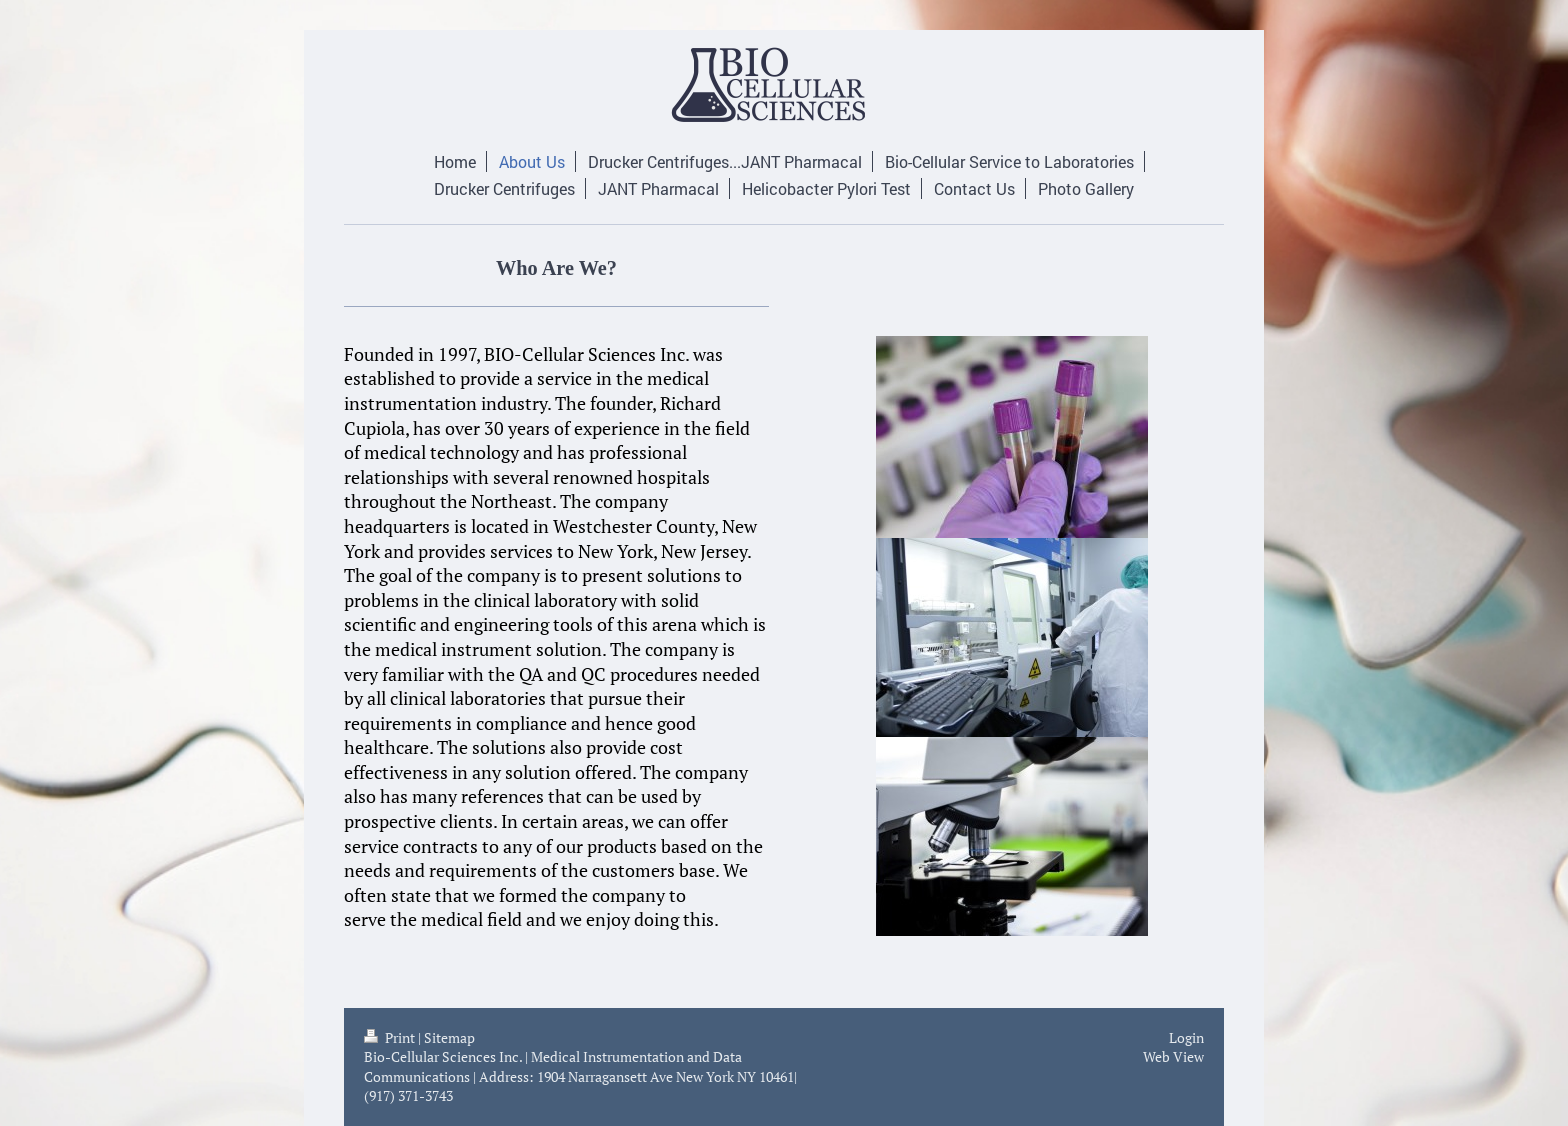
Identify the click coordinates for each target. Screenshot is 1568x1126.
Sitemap (449, 1037)
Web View (1173, 1056)
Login (1186, 1037)
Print (391, 1037)
